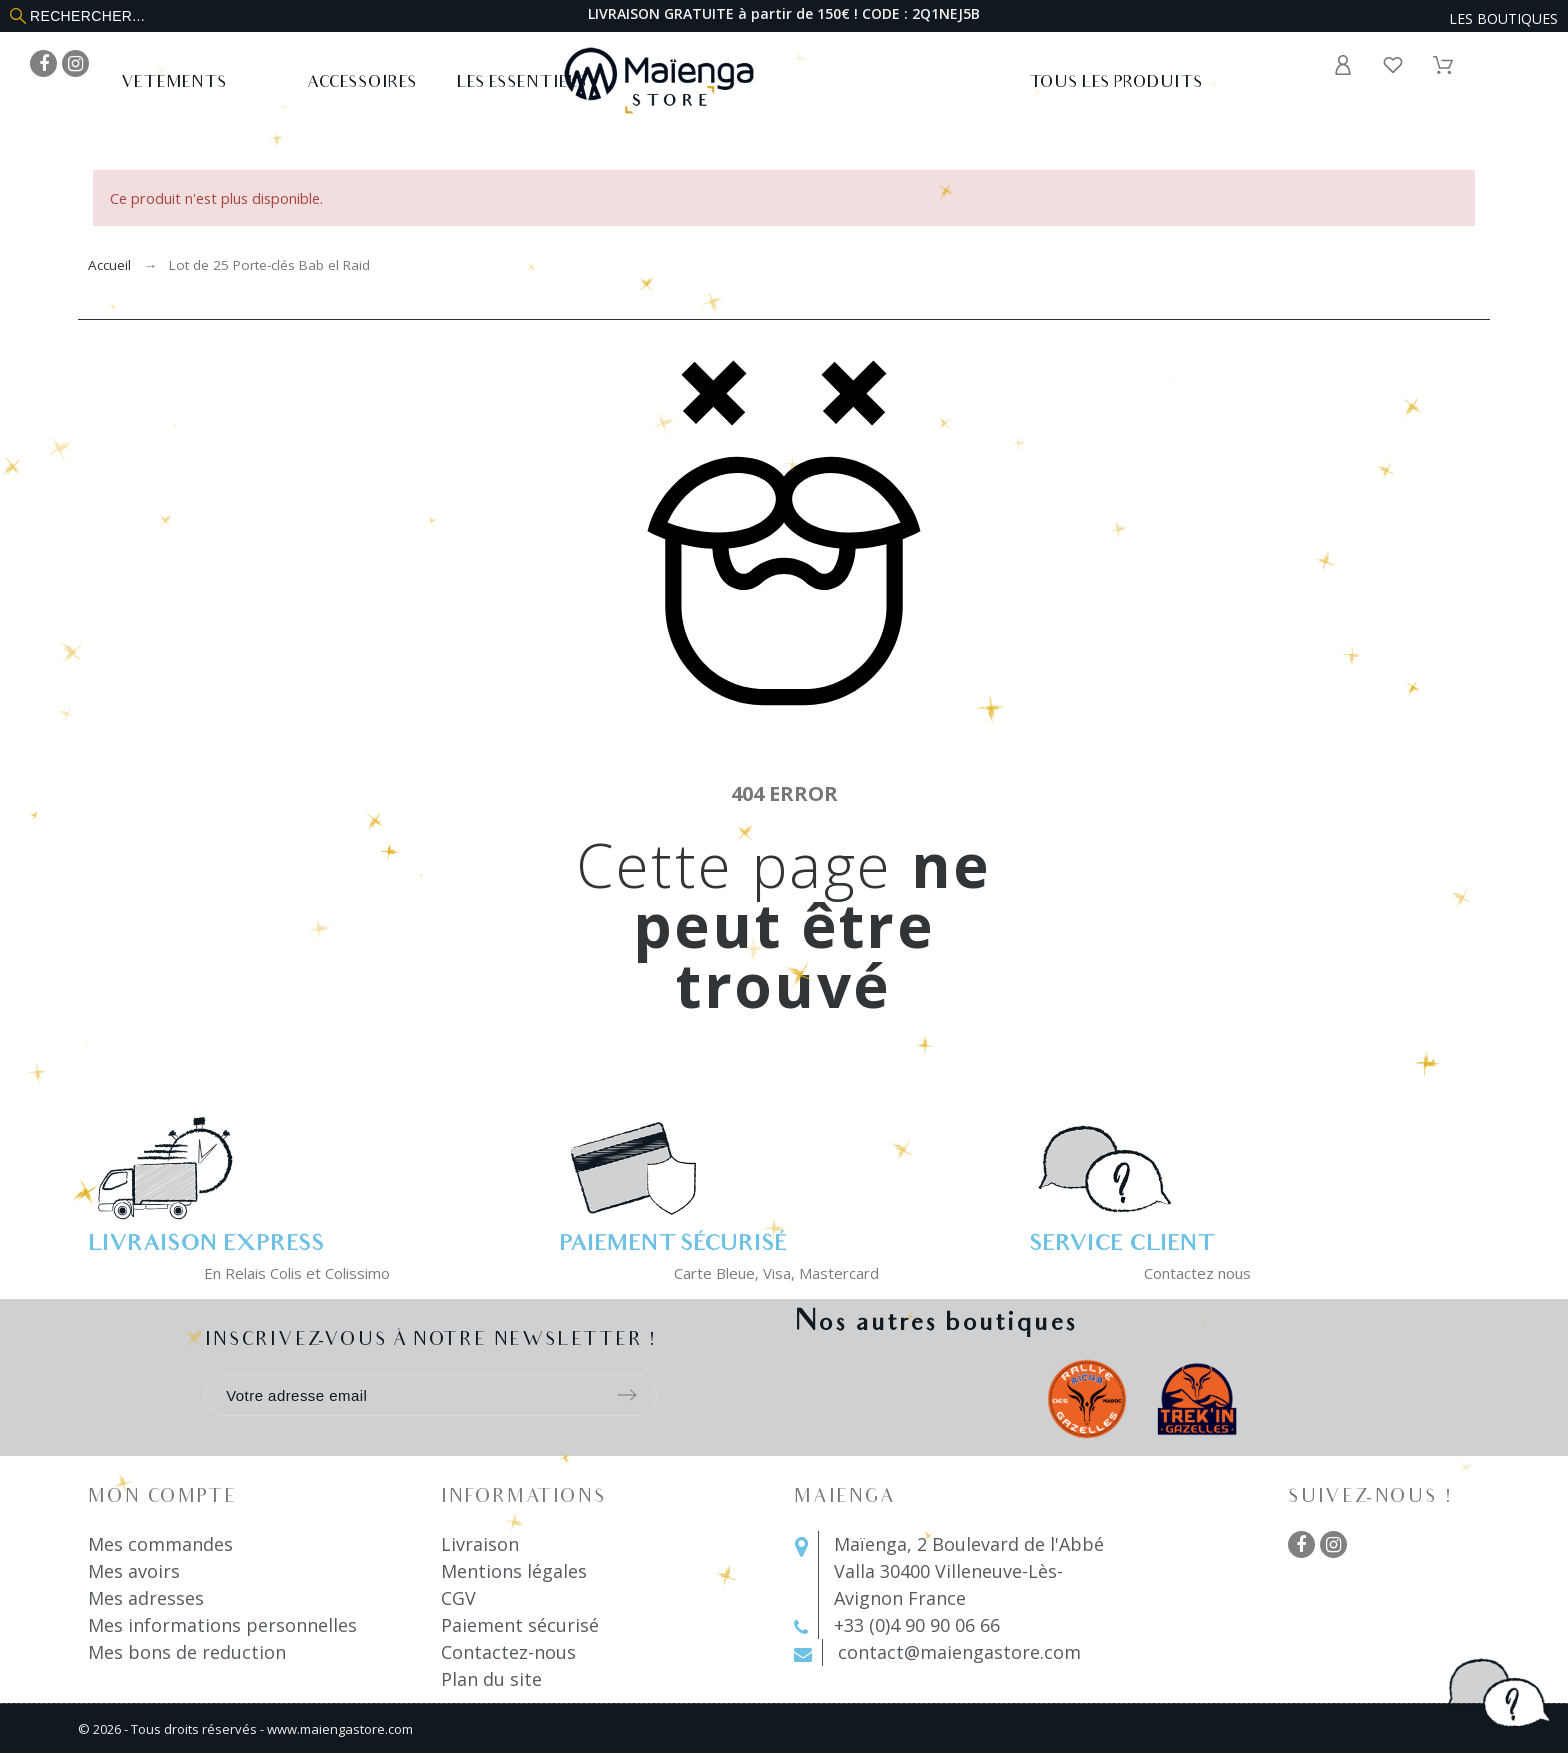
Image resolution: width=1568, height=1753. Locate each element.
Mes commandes (160, 1544)
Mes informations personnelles (222, 1625)
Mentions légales (514, 1571)
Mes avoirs (134, 1571)
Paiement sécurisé (520, 1625)
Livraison (480, 1544)
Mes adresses (146, 1598)
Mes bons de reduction (187, 1652)
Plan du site (491, 1679)
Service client (1121, 1245)
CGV (458, 1598)
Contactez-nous (508, 1652)
